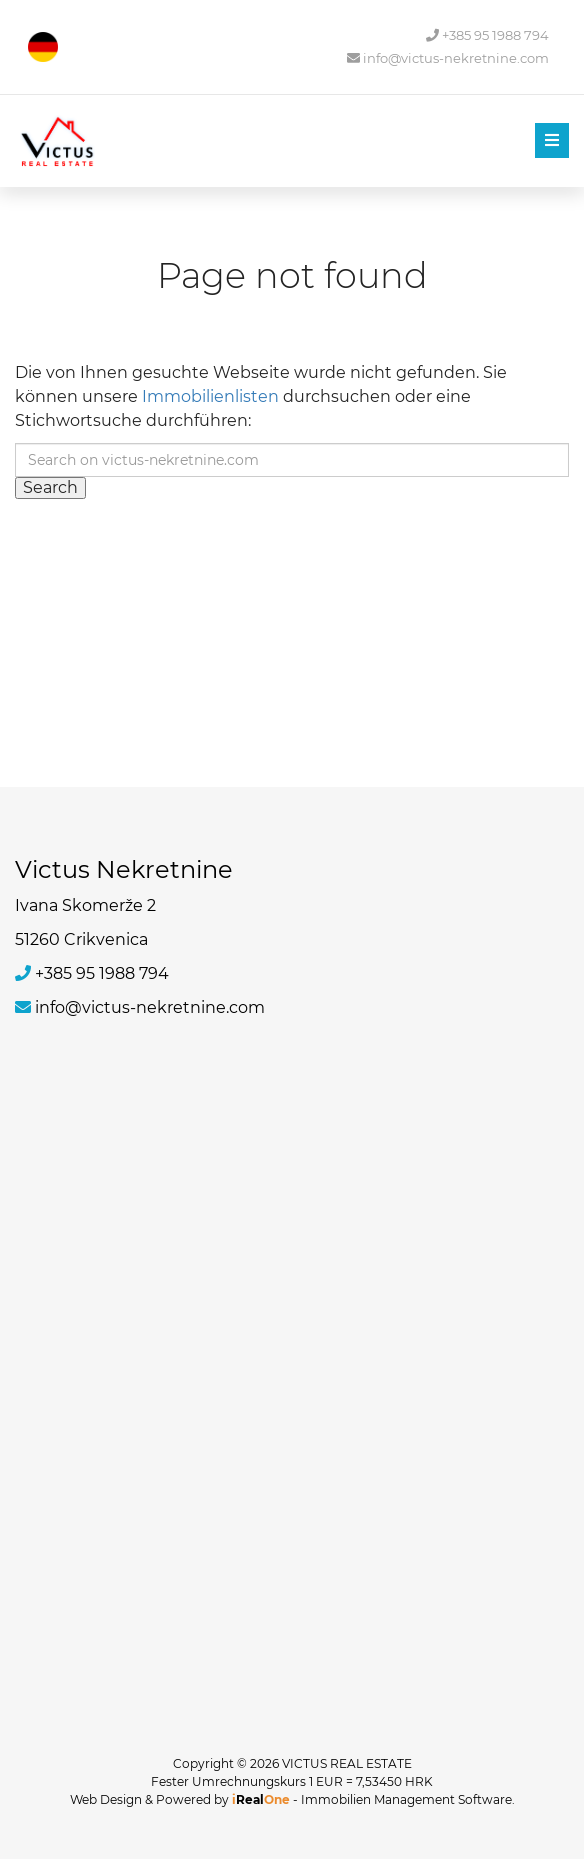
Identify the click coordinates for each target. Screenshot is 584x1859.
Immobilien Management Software (406, 1799)
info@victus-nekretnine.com (448, 58)
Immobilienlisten (210, 396)
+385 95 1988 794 (487, 35)
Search (50, 487)
